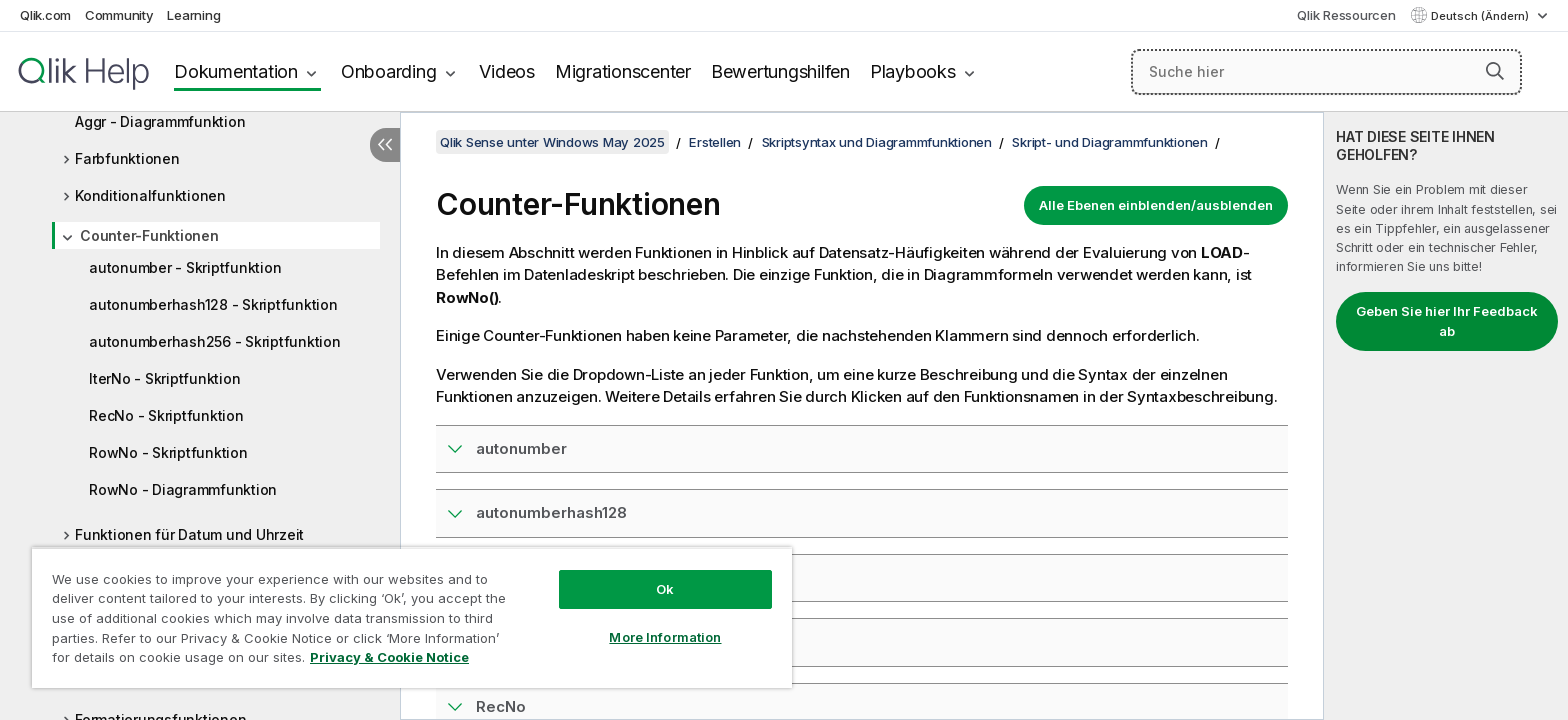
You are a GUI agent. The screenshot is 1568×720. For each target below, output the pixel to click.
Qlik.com (45, 15)
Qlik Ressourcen (1346, 15)
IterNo (499, 641)
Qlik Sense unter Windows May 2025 (552, 142)
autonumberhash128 (551, 512)
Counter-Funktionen (149, 235)
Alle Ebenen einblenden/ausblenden (1156, 205)
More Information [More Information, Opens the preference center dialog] (665, 637)
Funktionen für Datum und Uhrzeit (189, 534)
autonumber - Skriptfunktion (185, 267)
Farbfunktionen (127, 158)
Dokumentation (236, 71)
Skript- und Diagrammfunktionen (1110, 142)
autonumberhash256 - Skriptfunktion (215, 341)
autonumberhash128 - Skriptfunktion (213, 304)
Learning (193, 15)
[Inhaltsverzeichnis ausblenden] (385, 145)
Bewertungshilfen (780, 71)
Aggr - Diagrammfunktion (160, 121)
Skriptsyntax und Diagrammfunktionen (877, 142)
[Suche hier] (1326, 72)
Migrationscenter (623, 71)
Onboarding (389, 71)
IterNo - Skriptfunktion (164, 378)
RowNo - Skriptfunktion (168, 452)
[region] (412, 617)
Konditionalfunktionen (150, 195)
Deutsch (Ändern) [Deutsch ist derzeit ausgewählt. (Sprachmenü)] (1481, 16)
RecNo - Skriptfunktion (166, 415)
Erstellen (715, 142)
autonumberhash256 (553, 577)
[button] (1495, 71)
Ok (665, 589)
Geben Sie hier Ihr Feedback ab (1447, 321)
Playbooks (913, 71)
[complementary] (1446, 416)
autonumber (521, 448)
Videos (507, 71)
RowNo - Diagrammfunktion (183, 489)
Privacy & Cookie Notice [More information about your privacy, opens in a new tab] (389, 657)
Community (119, 15)
